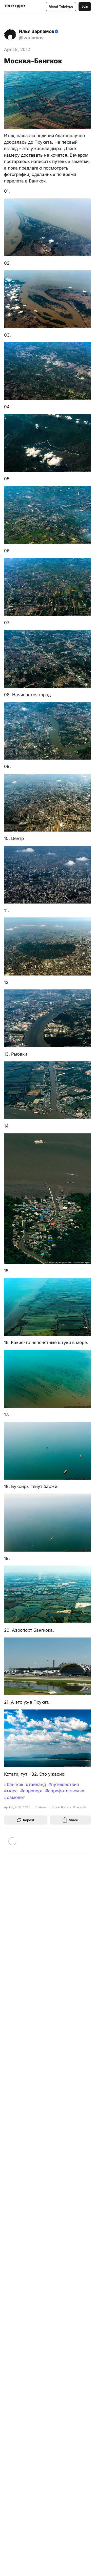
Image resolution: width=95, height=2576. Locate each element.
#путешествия (63, 1784)
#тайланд (36, 1784)
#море (11, 1790)
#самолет (14, 1797)
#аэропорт (31, 1790)
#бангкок (13, 1784)
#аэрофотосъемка (64, 1790)
